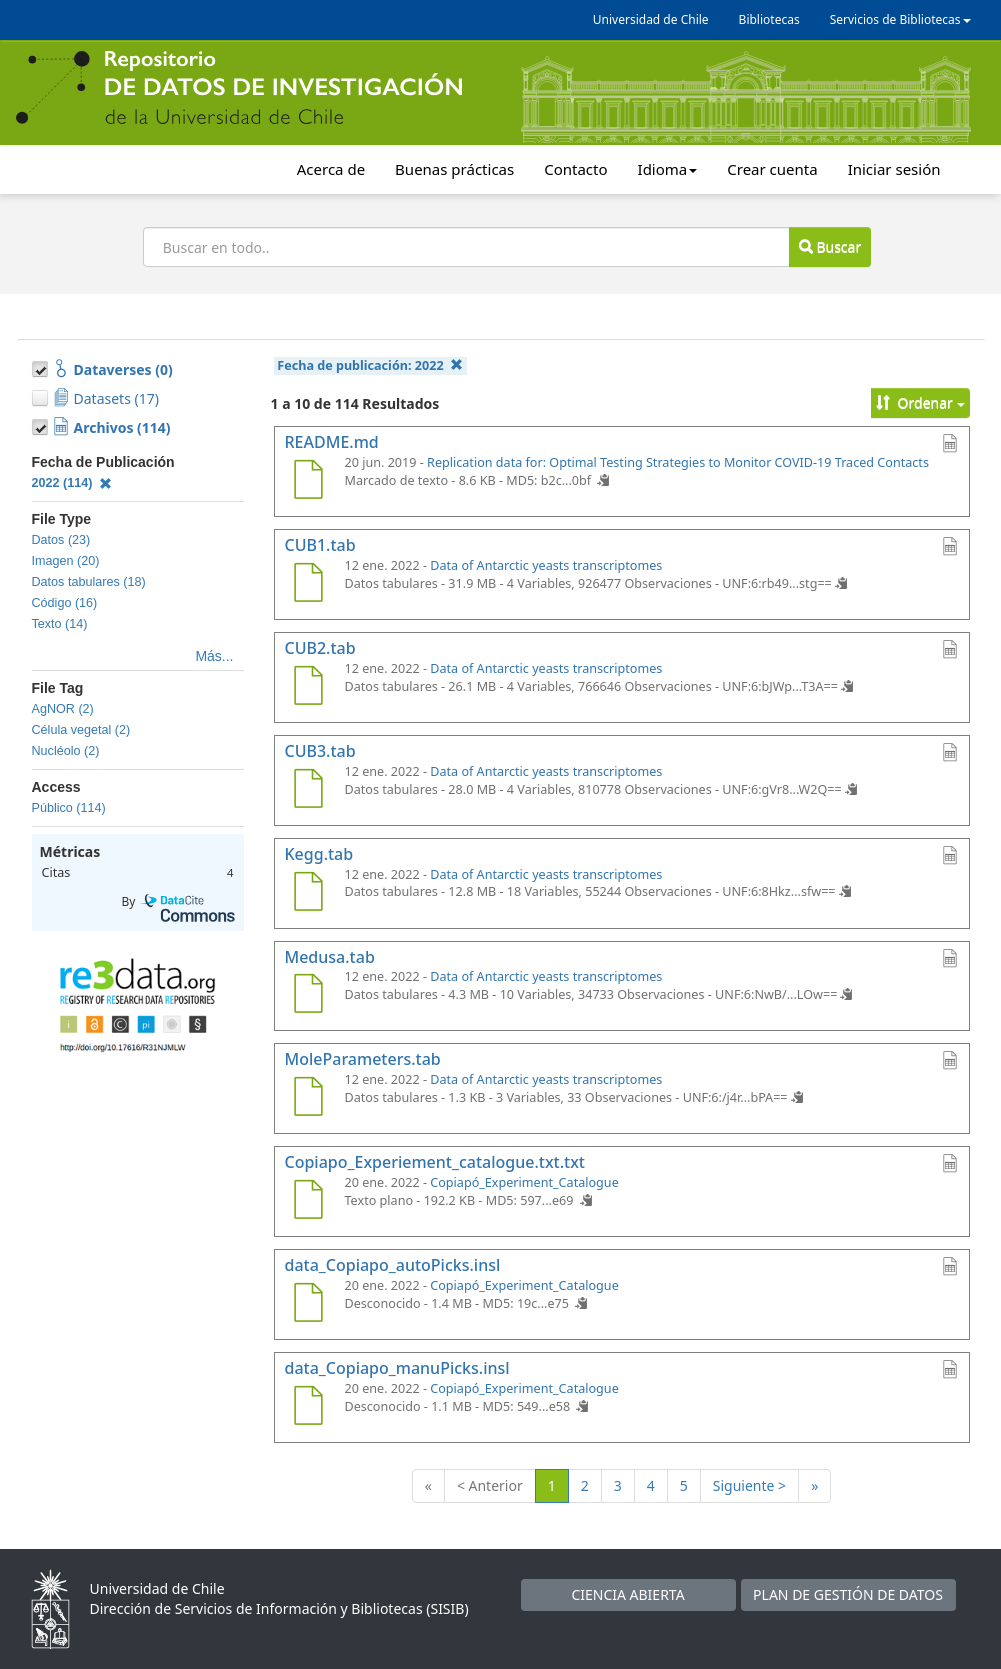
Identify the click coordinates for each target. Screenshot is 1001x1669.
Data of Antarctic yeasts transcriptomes (546, 565)
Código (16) (65, 603)
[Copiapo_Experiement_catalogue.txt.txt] (309, 1202)
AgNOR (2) (63, 709)
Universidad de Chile (651, 19)
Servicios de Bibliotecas (900, 19)
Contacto (575, 169)
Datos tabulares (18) (89, 582)
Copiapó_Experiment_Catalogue (524, 1182)
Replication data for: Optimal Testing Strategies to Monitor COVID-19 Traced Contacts (678, 462)
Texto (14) (60, 624)
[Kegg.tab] (309, 894)
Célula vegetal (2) (81, 730)
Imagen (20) (66, 561)
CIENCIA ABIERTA (627, 1594)
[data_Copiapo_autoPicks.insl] (309, 1305)
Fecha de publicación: (370, 365)
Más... (214, 656)
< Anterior (490, 1485)
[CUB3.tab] (309, 791)
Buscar (830, 246)
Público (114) (69, 808)
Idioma (668, 169)
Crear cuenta (772, 169)
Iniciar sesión (894, 169)
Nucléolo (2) (66, 751)
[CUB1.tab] (309, 585)
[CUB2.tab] (309, 688)
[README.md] (309, 482)
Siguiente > (749, 1485)
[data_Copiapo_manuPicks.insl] (309, 1408)
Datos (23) (61, 540)
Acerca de (331, 169)
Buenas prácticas (454, 169)
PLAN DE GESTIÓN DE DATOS (848, 1594)
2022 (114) (72, 483)
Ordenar (920, 402)
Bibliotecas (769, 19)
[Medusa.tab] (309, 996)
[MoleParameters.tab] (309, 1099)
